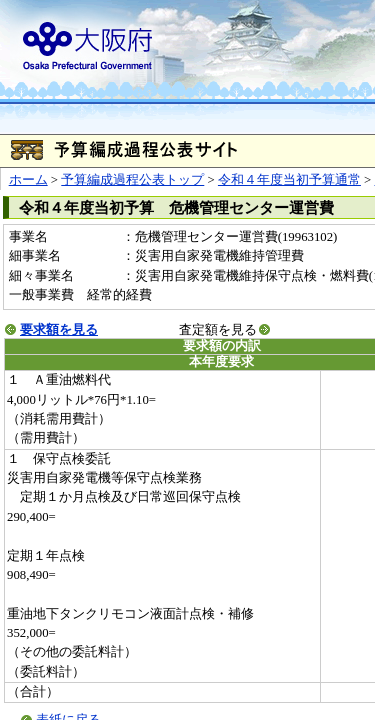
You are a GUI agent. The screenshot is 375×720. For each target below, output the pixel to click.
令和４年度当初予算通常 (289, 180)
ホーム (28, 180)
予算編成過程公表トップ (132, 180)
